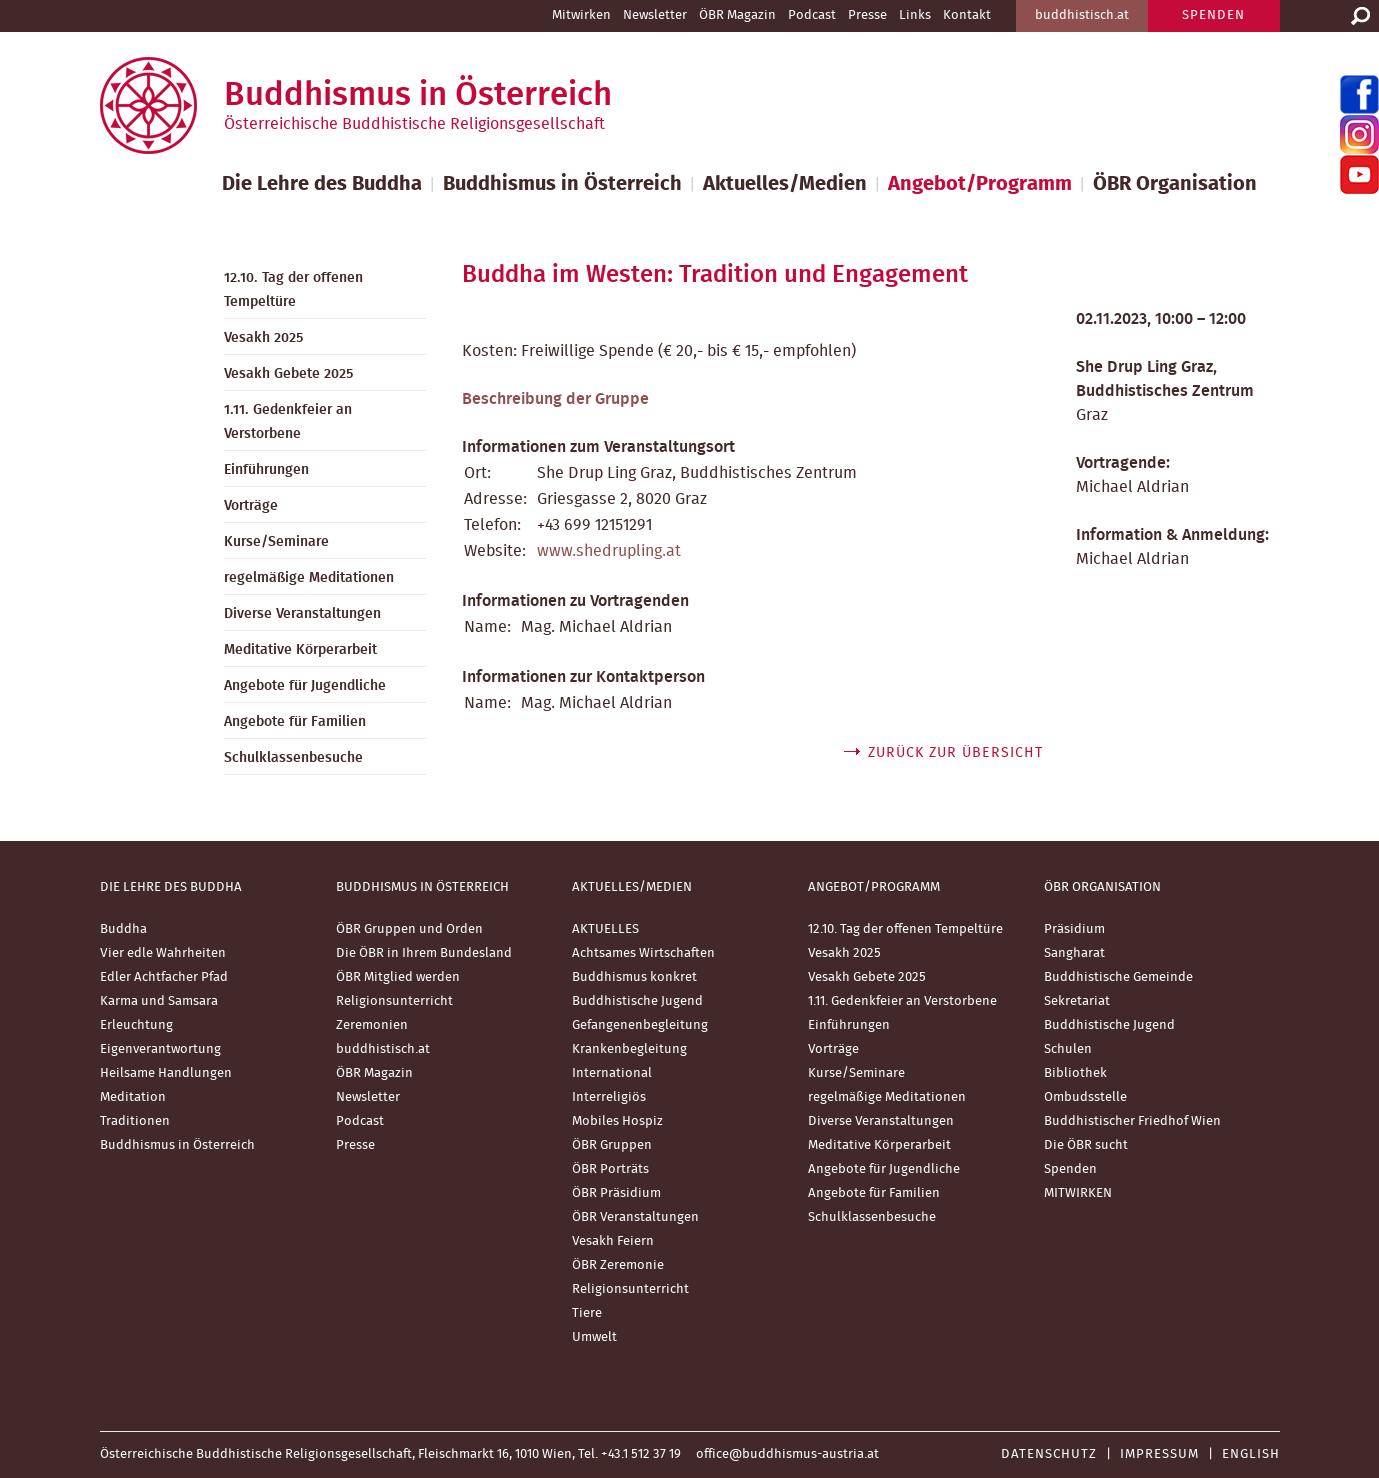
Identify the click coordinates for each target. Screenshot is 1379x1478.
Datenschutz (1049, 1454)
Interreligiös (609, 1097)
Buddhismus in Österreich (562, 184)
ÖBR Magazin (737, 15)
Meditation (133, 1097)
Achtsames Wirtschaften (643, 953)
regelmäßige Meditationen (309, 578)
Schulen (1068, 1049)
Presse (867, 15)
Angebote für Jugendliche (305, 686)
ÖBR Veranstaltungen (635, 1217)
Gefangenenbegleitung (640, 1025)
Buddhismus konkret (634, 977)
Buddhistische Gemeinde (1118, 977)
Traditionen (135, 1121)
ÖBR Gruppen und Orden (409, 929)
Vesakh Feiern (613, 1241)
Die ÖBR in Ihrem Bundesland (424, 953)
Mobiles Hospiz (617, 1121)
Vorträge (251, 506)
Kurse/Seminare (276, 542)
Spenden (1070, 1169)
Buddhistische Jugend (637, 1001)
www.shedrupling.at (609, 551)
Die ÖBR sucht (1086, 1145)
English (1251, 1454)
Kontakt (967, 15)
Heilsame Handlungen (166, 1073)
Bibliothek (1075, 1073)
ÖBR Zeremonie (618, 1265)
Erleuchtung (136, 1025)
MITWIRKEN (1078, 1193)
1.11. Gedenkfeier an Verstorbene (288, 422)
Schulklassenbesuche (293, 758)
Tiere (587, 1313)
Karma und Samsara (159, 1001)
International (612, 1073)
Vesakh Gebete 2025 (288, 374)
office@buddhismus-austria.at (787, 1454)
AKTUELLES (605, 929)
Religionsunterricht (394, 1001)
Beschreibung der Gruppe (555, 399)
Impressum (1159, 1454)
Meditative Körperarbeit (300, 650)
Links (915, 15)
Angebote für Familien (295, 722)
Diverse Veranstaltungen (302, 614)
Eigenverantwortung (160, 1049)
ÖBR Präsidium (616, 1193)
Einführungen (266, 470)
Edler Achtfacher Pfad (164, 977)
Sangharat (1074, 953)
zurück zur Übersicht (955, 753)
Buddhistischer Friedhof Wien (1132, 1121)
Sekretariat (1077, 1001)
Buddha (123, 929)
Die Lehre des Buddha (322, 184)
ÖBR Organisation (1175, 184)
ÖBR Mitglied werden (398, 977)
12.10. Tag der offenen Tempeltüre (293, 290)
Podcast (812, 15)
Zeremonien (372, 1025)
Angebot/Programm (980, 184)
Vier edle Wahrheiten (163, 953)
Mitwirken (581, 15)
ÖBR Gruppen (612, 1145)
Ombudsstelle (1085, 1097)
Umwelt (594, 1337)
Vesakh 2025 (263, 338)
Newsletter (655, 15)
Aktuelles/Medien (785, 184)
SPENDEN (1213, 15)
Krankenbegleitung (629, 1049)
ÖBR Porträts (610, 1169)
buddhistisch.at (1082, 15)
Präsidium (1074, 929)
